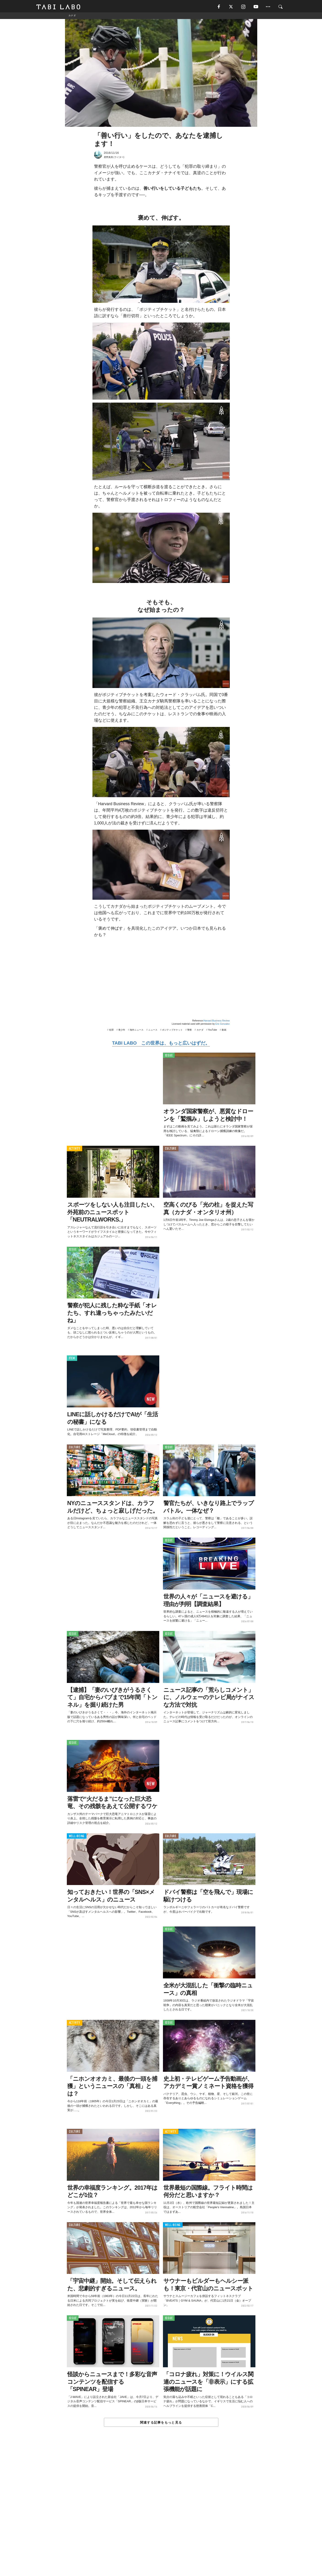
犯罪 (111, 1031)
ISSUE (169, 1057)
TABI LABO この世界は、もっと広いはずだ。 (161, 1044)
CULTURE (170, 1150)
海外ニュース (136, 1031)
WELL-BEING (77, 1837)
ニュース (152, 1031)
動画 (224, 1031)
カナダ (200, 1031)
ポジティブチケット (172, 1031)
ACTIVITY (74, 1150)
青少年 (121, 1031)
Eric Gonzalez (222, 1025)
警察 (189, 1031)
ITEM (72, 1359)
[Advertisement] (161, 2512)
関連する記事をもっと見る (161, 2424)
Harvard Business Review (216, 1022)
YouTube (212, 1031)
